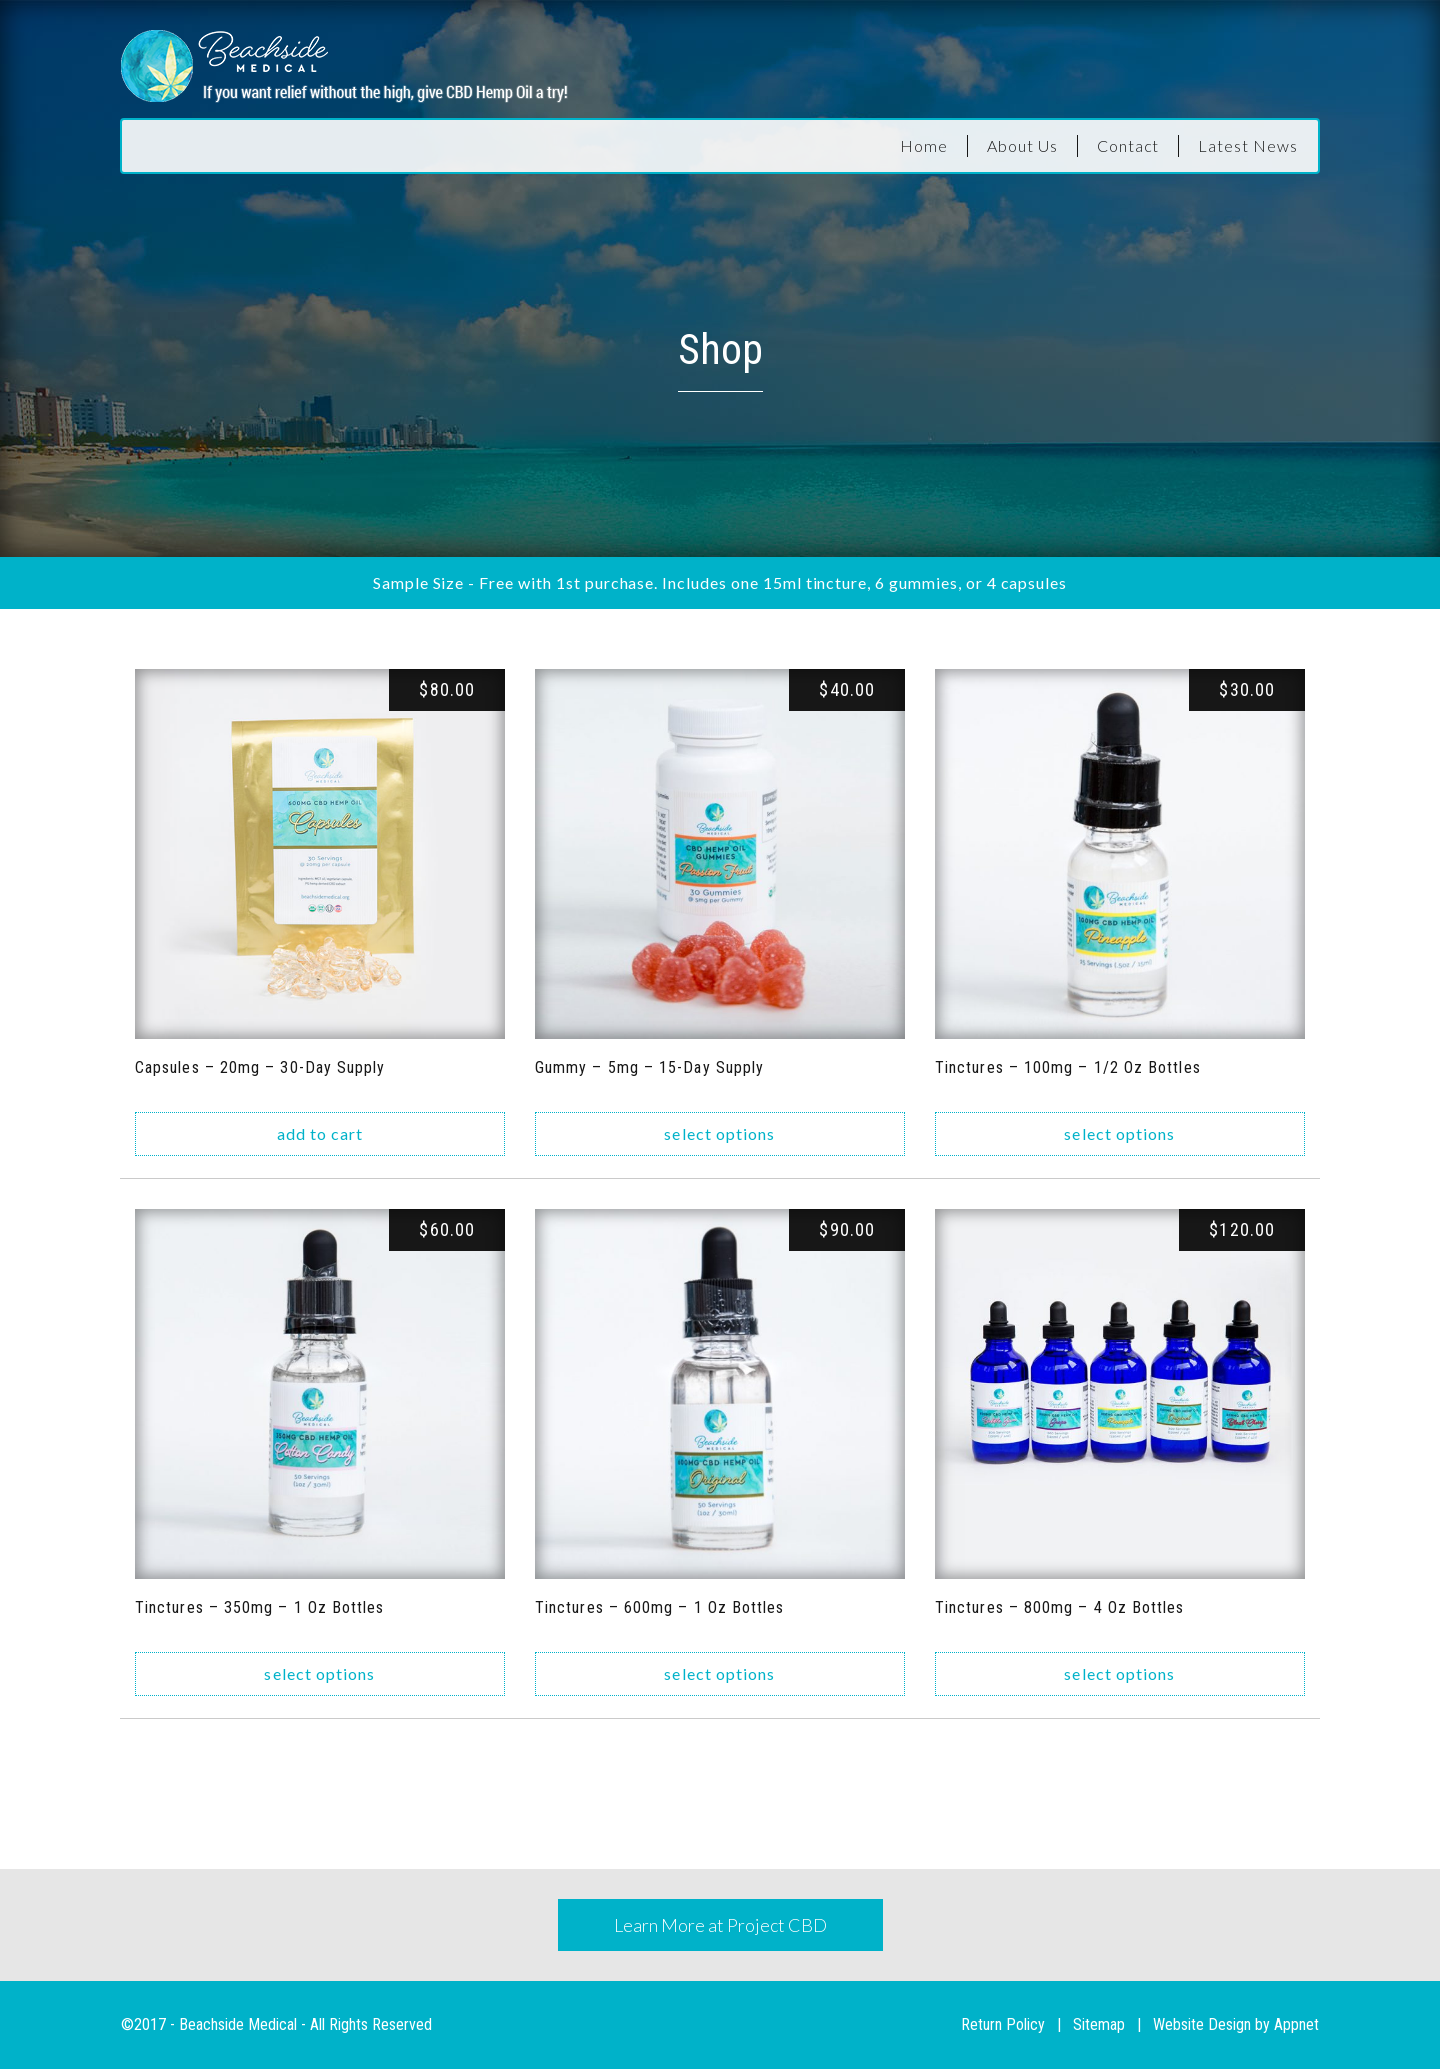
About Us (1022, 145)
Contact (1128, 145)
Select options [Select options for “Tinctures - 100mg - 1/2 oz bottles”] (1119, 1133)
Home (924, 145)
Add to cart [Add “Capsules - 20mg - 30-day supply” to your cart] (320, 1133)
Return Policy (1003, 2024)
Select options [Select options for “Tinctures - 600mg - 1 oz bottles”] (719, 1673)
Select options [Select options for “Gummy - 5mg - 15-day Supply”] (719, 1133)
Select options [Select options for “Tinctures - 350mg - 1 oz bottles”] (319, 1673)
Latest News (1248, 145)
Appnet (1296, 2024)
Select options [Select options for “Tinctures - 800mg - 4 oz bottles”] (1119, 1673)
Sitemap (1099, 2024)
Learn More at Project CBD (720, 1925)
